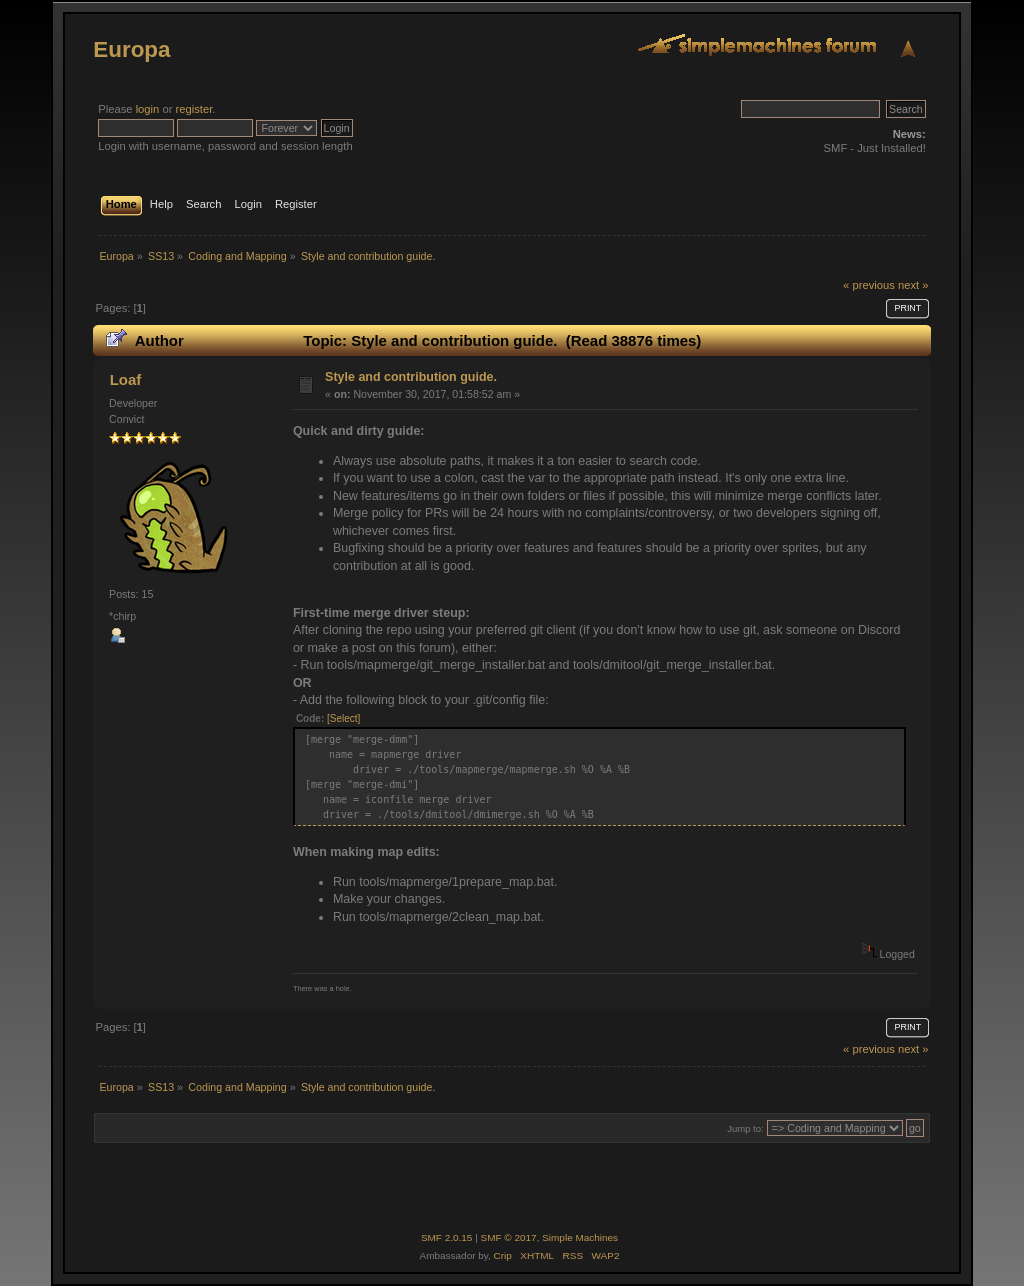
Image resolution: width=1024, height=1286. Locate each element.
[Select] (343, 718)
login (148, 109)
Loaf (126, 379)
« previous (869, 285)
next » (913, 285)
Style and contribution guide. (411, 377)
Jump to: (745, 1128)
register (194, 109)
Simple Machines (580, 1237)
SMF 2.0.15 (447, 1237)
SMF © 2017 (509, 1237)
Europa (131, 49)
